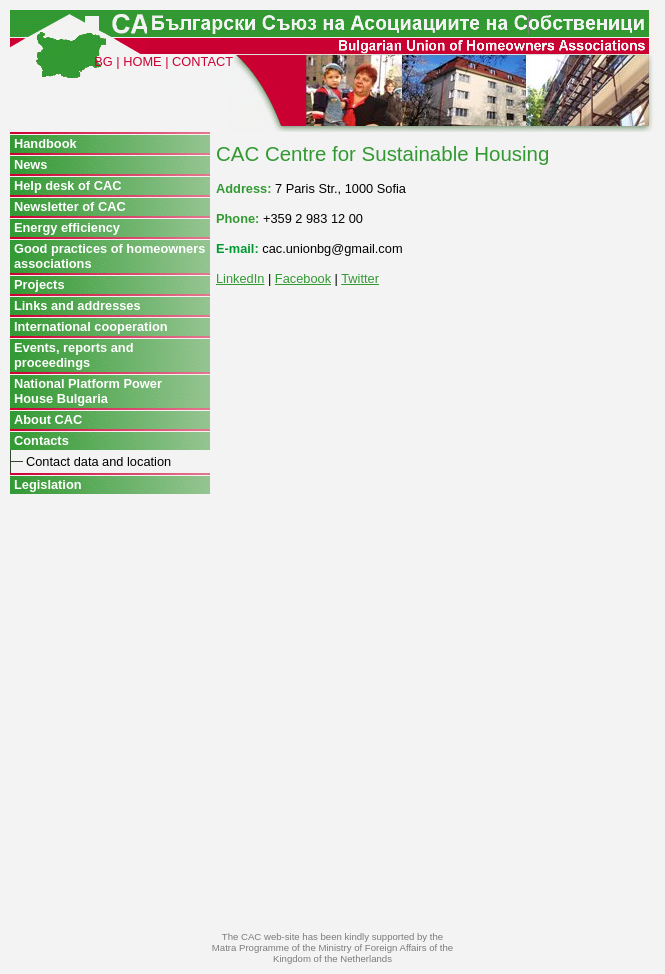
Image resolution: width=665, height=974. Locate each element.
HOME (142, 61)
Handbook (45, 143)
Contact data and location (98, 461)
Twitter (360, 278)
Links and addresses (77, 305)
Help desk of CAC (67, 185)
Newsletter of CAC (70, 206)
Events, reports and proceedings (73, 355)
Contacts (41, 440)
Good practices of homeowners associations (109, 256)
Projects (39, 284)
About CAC (48, 419)
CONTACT (202, 61)
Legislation (48, 484)
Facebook (303, 278)
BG (103, 61)
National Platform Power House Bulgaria (88, 391)
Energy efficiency (67, 227)
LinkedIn (240, 278)
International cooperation (91, 326)
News (30, 164)
